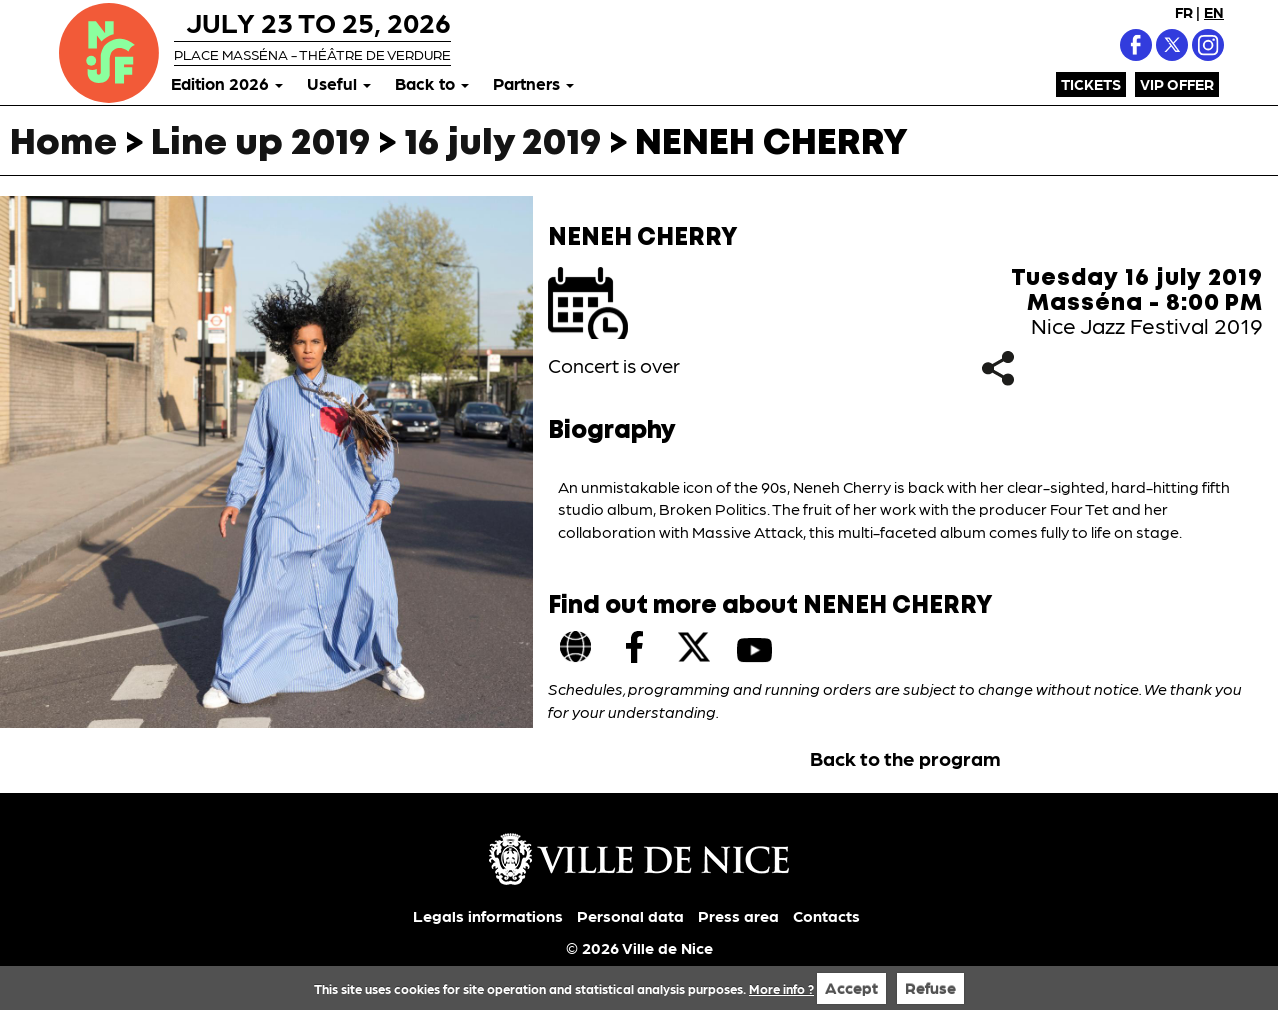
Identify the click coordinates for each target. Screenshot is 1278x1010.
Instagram (1208, 45)
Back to (432, 83)
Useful (339, 83)
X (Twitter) (1172, 45)
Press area (738, 915)
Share (998, 368)
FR (1184, 12)
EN (1214, 12)
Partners (533, 83)
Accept (851, 987)
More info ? (781, 988)
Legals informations (488, 915)
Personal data (630, 915)
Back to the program (905, 758)
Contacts (826, 915)
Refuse (930, 987)
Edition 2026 (227, 83)
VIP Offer (1177, 84)
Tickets (1091, 84)
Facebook (1136, 45)
